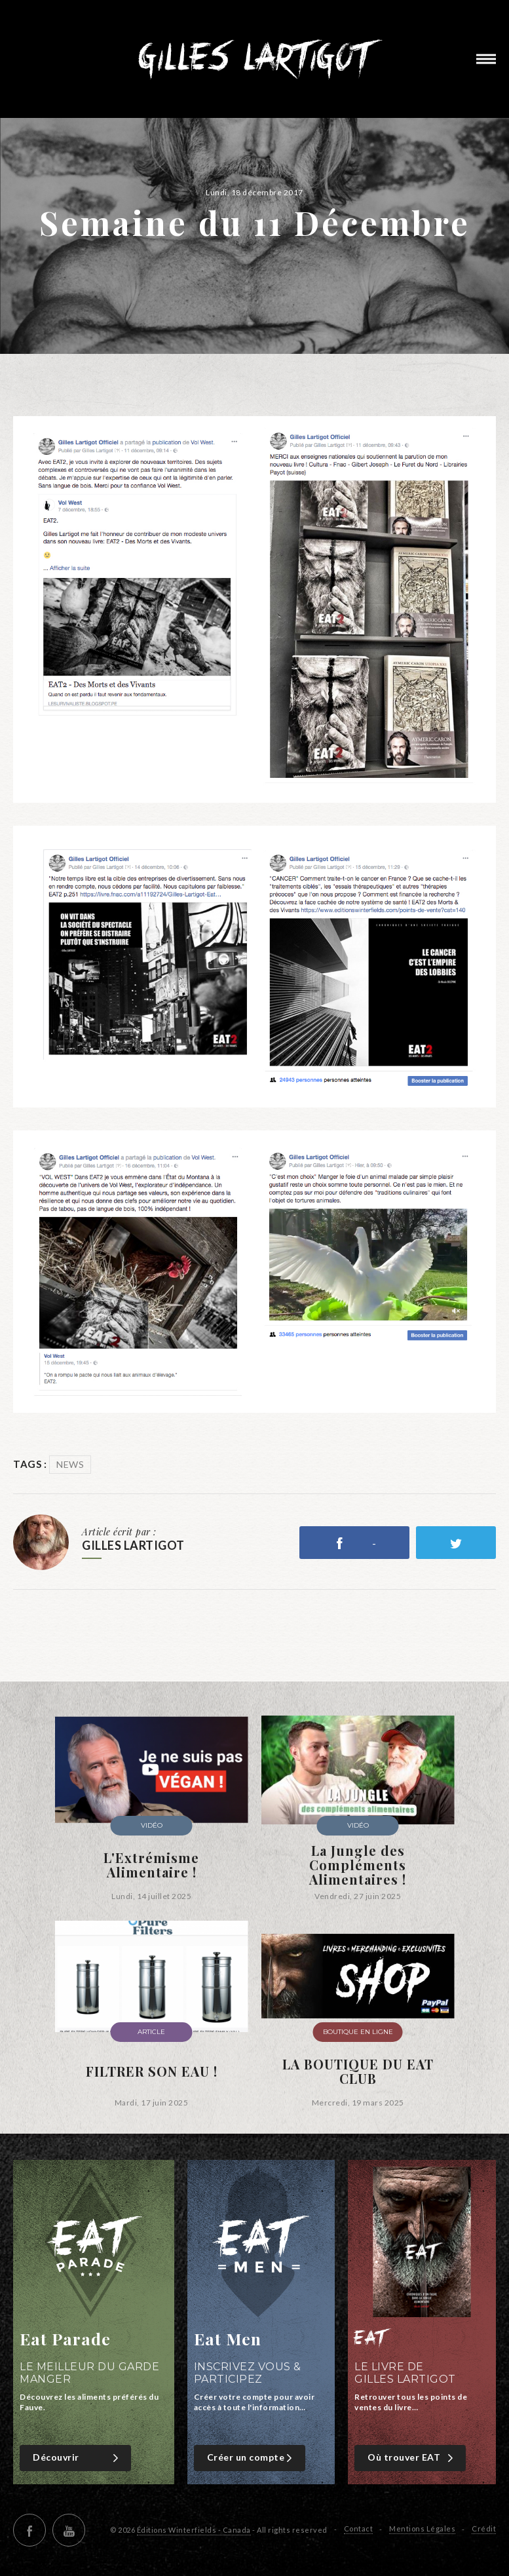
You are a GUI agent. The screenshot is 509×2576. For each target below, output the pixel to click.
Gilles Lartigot (254, 59)
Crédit (484, 2528)
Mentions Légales (422, 2528)
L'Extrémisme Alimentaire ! (151, 1865)
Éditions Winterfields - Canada (194, 2530)
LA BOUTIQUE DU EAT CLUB (358, 2071)
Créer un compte (251, 2457)
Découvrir (77, 2457)
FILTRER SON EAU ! (151, 2071)
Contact (358, 2528)
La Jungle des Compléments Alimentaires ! (357, 1865)
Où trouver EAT (412, 2457)
